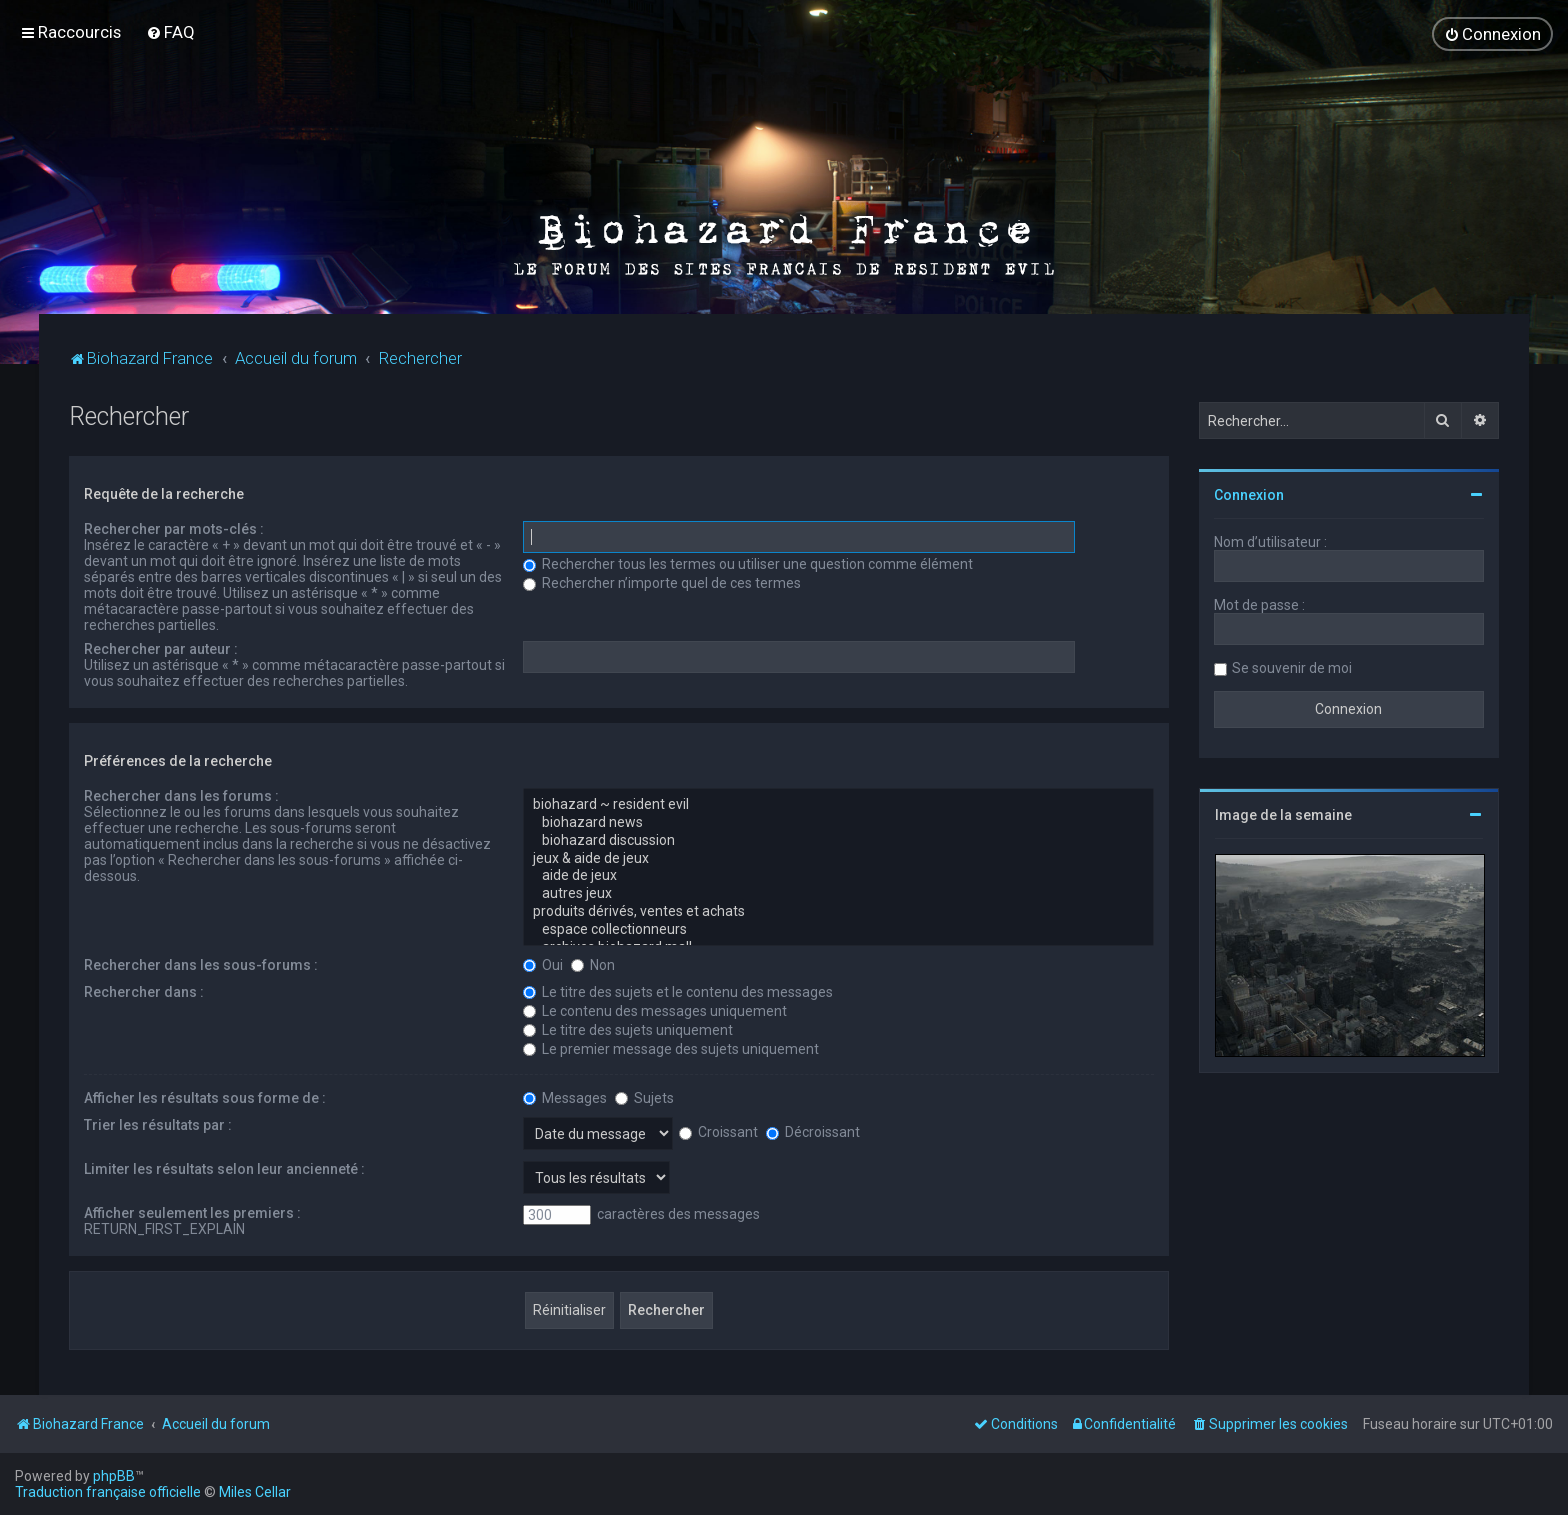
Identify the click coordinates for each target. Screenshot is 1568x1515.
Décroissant (813, 1132)
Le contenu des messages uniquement (655, 1011)
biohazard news (838, 823)
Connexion (1249, 495)
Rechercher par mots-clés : (174, 529)
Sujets (644, 1098)
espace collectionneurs (838, 930)
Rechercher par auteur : (161, 649)
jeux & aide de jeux (838, 859)
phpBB (114, 1476)
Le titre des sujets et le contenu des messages (678, 992)
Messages (565, 1098)
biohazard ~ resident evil (838, 805)
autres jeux (838, 894)
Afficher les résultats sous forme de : (205, 1098)
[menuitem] (170, 32)
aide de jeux (838, 876)
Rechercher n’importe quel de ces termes (662, 583)
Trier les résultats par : (158, 1125)
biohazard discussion (838, 841)
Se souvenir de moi (1292, 668)
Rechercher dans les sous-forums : (201, 965)
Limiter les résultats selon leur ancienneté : (224, 1169)
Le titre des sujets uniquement (628, 1030)
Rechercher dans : (144, 992)
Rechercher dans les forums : (181, 796)
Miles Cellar (255, 1492)
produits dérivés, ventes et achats (838, 912)
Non (593, 965)
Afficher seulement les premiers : (192, 1213)
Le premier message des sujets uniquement (671, 1049)
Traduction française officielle (108, 1492)
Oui (543, 965)
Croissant (718, 1132)
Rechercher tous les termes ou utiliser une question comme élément (748, 564)
